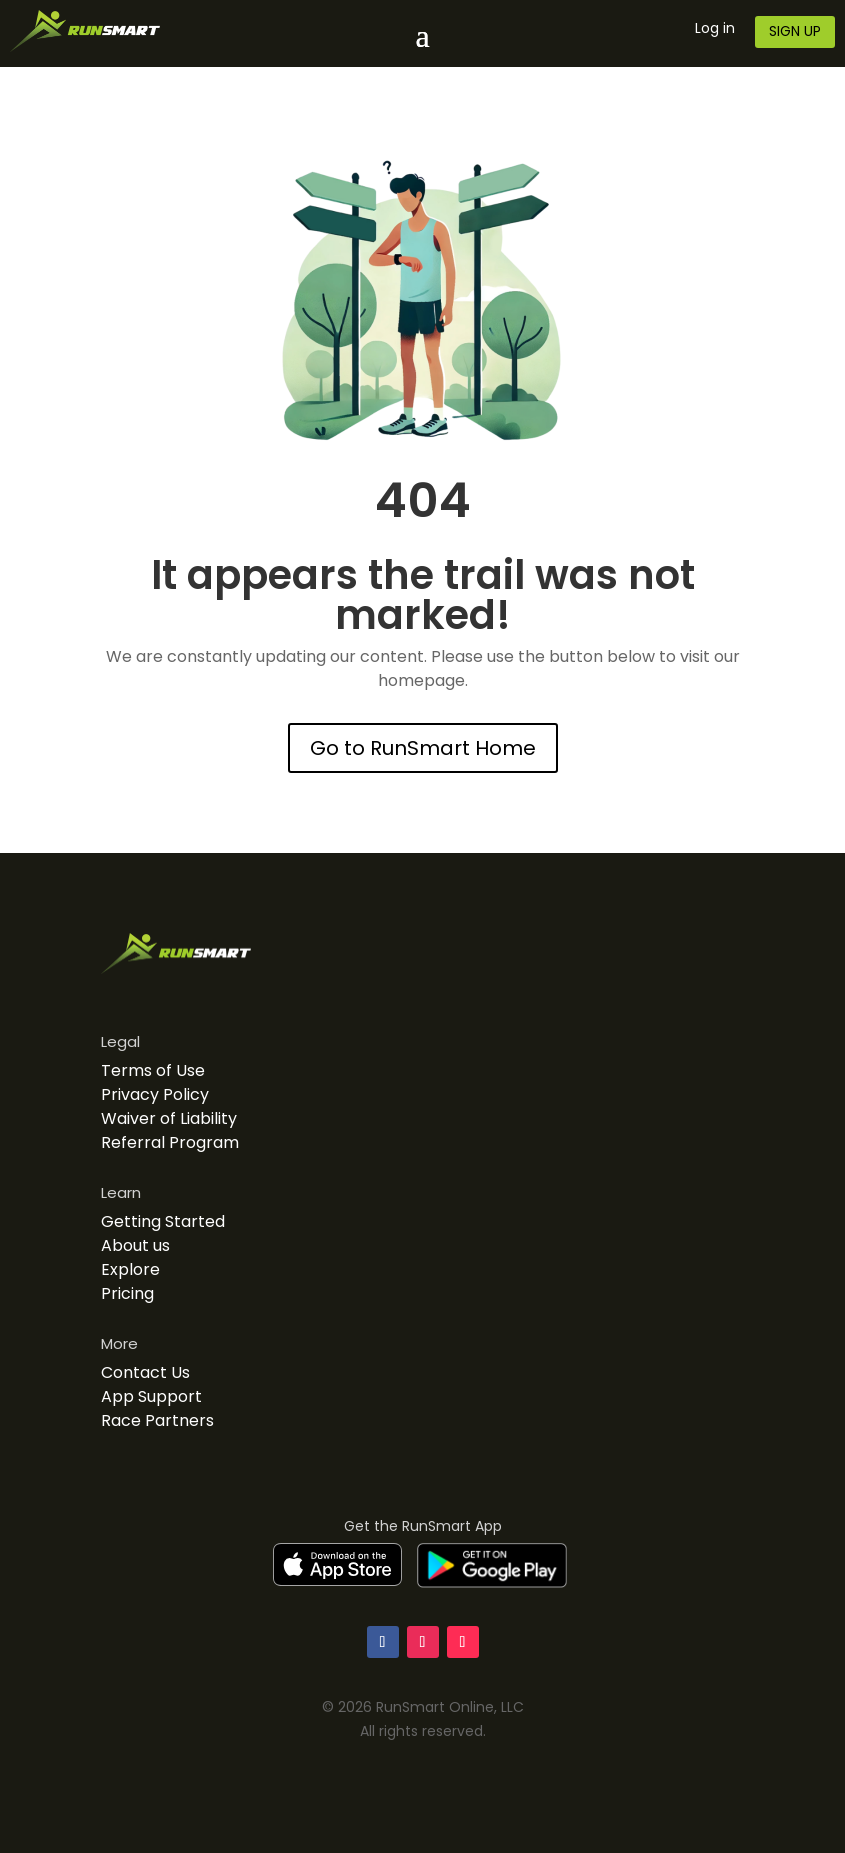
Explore (130, 1269)
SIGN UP (795, 31)
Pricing (127, 1293)
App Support (151, 1396)
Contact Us (145, 1372)
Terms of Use (153, 1070)
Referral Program (170, 1142)
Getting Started (163, 1221)
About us (135, 1245)
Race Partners (157, 1420)
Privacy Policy (155, 1094)
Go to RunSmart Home (423, 748)
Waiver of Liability (169, 1118)
